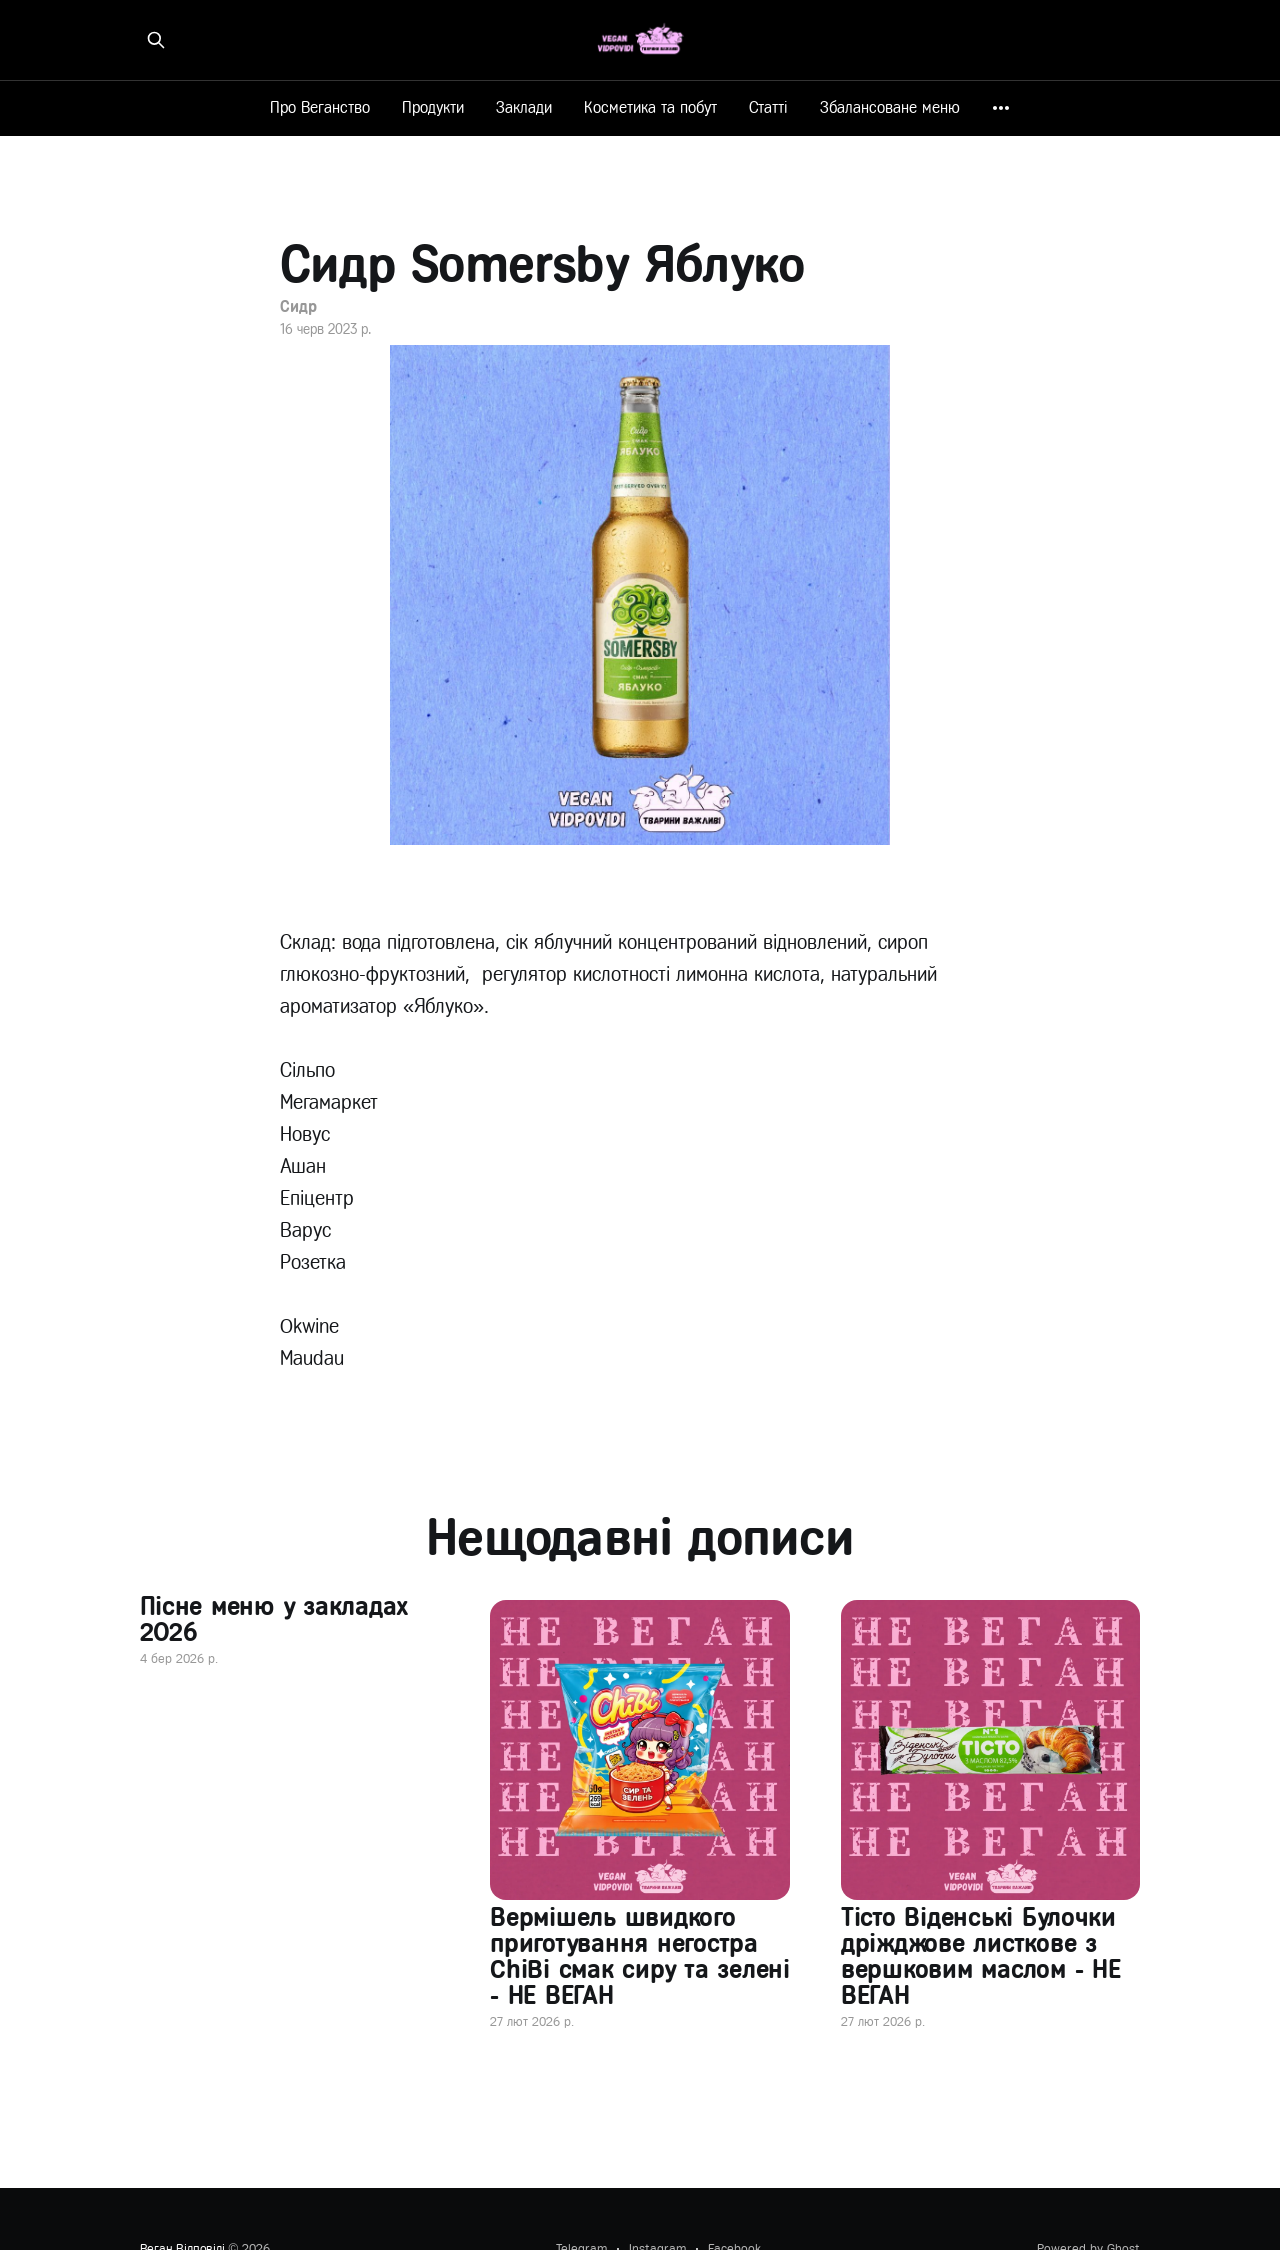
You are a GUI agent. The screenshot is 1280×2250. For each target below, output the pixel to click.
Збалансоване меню (890, 107)
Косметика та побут (650, 107)
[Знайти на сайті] (156, 40)
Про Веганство (320, 107)
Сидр (298, 306)
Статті (768, 107)
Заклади (524, 107)
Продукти (433, 107)
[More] (1001, 108)
